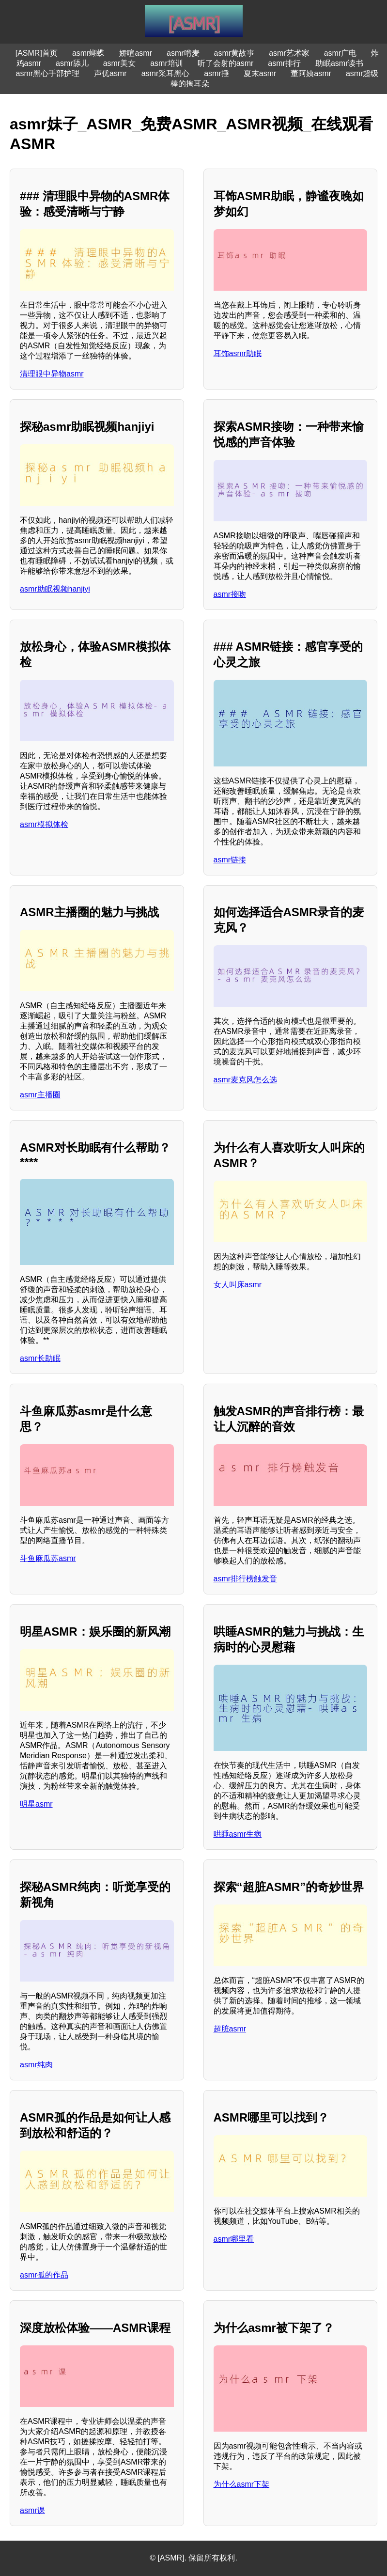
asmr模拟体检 (44, 824)
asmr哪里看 (234, 2239)
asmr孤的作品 (44, 2275)
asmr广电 (340, 53)
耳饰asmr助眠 (238, 353)
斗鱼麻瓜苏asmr (48, 1558)
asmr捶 (216, 73)
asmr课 (32, 2510)
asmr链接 (230, 860)
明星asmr (36, 1804)
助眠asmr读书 (339, 63)
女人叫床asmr (238, 1284)
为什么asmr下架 (242, 2484)
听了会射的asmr (226, 63)
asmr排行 (284, 63)
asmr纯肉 (36, 2065)
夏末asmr (260, 73)
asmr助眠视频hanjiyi (55, 589)
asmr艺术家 (289, 53)
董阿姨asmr (311, 73)
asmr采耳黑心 (165, 73)
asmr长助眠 (40, 1358)
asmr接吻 (230, 594)
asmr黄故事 (234, 53)
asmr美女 (119, 63)
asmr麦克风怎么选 (246, 1080)
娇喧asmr (135, 53)
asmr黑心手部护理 (48, 73)
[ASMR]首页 (36, 53)
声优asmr (110, 73)
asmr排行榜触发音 (246, 1579)
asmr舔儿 (72, 63)
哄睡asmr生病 (238, 1834)
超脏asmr (230, 2029)
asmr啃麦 (183, 53)
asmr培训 (166, 63)
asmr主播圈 (40, 1095)
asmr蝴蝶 (88, 53)
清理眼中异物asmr (52, 374)
